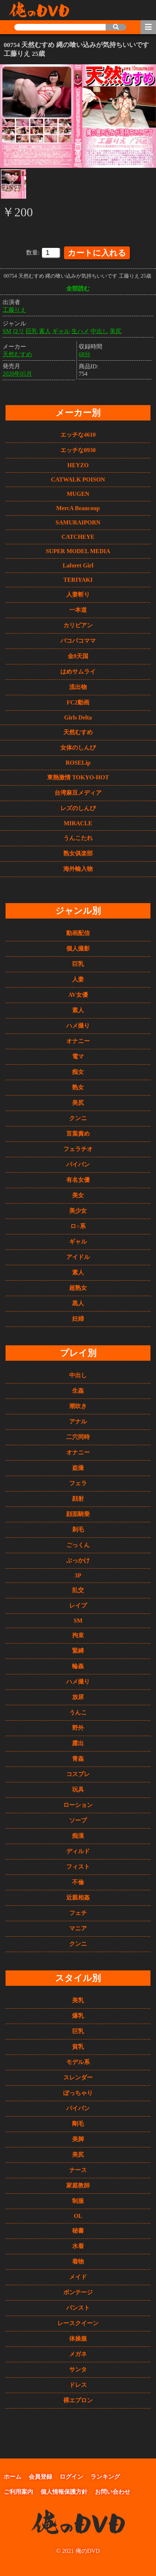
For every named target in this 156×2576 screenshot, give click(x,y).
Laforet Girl (78, 564)
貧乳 (78, 2045)
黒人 (78, 1302)
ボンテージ (78, 2291)
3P (78, 1574)
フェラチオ (78, 1148)
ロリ (18, 329)
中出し (99, 329)
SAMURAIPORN (78, 521)
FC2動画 (78, 701)
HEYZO (78, 464)
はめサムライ (78, 670)
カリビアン (78, 624)
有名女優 (78, 1179)
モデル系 (78, 2061)
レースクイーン (78, 2322)
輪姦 (78, 1665)
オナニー (78, 1040)
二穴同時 (78, 1436)
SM (7, 329)
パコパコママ (78, 639)
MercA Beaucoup (78, 507)
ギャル (61, 329)
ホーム (12, 2475)
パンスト (78, 2306)
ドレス (78, 2384)
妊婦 (78, 1317)
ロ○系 (78, 1225)
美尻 (115, 329)
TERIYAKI (77, 579)
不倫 (78, 1881)
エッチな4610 (78, 433)
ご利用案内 (18, 2490)
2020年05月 (17, 372)
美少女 (78, 1209)
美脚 (78, 2138)
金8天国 (78, 655)
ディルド (78, 1850)
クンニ (78, 1117)
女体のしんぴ (78, 746)
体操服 (78, 2337)
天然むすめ (17, 353)
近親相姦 (78, 1896)
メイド (78, 2276)
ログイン (71, 2475)
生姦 (78, 1389)
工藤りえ (14, 308)
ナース (78, 2169)
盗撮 (78, 1467)
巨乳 (32, 329)
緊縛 (78, 1649)
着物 (78, 2260)
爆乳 (78, 2015)
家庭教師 (78, 2184)
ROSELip (78, 761)
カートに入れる (97, 251)
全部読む (78, 287)
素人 (45, 329)
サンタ (78, 2368)
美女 (78, 1194)
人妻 (78, 978)
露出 (78, 1742)
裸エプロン (78, 2399)
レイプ (78, 1604)
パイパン (78, 1163)
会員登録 (40, 2475)
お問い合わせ (112, 2490)
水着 (78, 2245)
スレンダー (78, 2076)
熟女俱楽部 (78, 852)
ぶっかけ (78, 1559)
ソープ (78, 1819)
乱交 (78, 1589)
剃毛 (78, 1528)
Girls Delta (78, 716)
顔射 (78, 1497)
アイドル (78, 1256)
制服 (78, 2200)
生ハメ (80, 329)
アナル (78, 1420)
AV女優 (78, 994)
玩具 (78, 1788)
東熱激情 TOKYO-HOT (78, 776)
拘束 (78, 1634)
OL (78, 2215)
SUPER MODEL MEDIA (78, 550)
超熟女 (78, 1287)
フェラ (78, 1482)
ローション (78, 1804)
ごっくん (78, 1544)
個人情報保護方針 (64, 2490)
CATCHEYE (78, 536)
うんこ (78, 1711)
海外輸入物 (78, 868)
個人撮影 (78, 947)
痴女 (78, 1071)
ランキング (105, 2475)
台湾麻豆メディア (78, 792)
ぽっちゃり (78, 2092)
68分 (85, 353)
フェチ (78, 1912)
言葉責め (78, 1132)
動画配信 (78, 932)
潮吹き (78, 1405)
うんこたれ (78, 837)
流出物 (78, 686)
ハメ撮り (78, 1024)
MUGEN (78, 493)
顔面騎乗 (78, 1513)
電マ (78, 1055)
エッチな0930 (78, 449)
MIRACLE (78, 822)
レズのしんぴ (78, 807)
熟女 (78, 1086)
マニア (78, 1927)
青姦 (78, 1757)
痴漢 (78, 1835)
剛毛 (78, 2122)
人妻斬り (78, 593)
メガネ (78, 2353)
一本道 (78, 609)
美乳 (78, 1999)
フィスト (78, 1865)
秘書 (78, 2229)
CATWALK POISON (78, 478)
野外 (78, 1727)
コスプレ (78, 1773)
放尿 (78, 1696)
